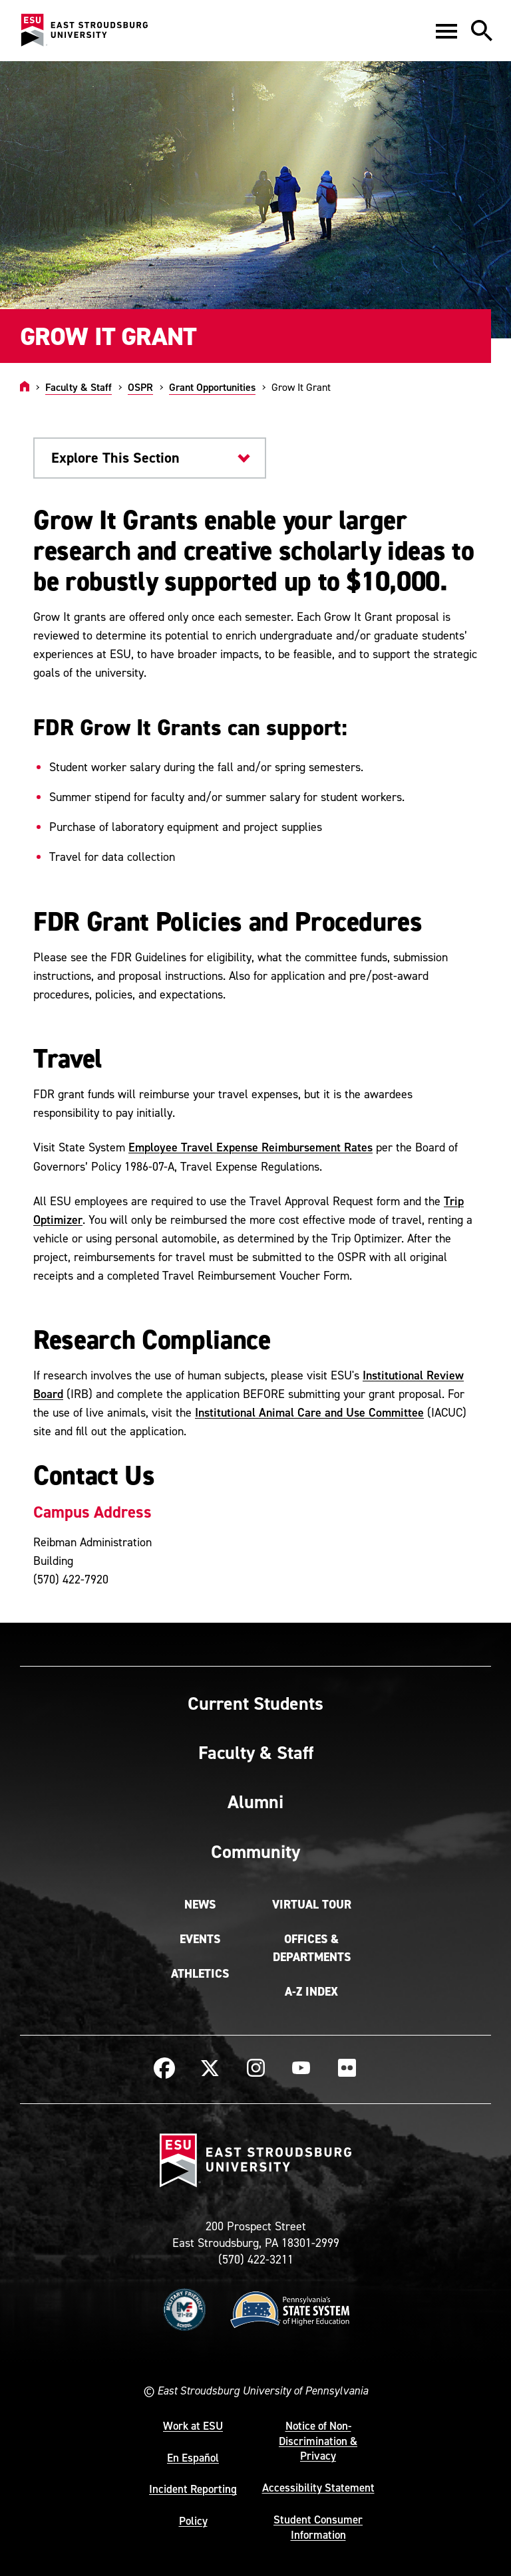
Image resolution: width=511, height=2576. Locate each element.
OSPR (140, 387)
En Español (193, 2457)
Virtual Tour (311, 1905)
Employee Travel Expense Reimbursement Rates (250, 1147)
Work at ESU (193, 2425)
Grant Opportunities (212, 387)
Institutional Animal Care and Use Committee (309, 1412)
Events (200, 1939)
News (200, 1905)
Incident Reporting (193, 2489)
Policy (193, 2521)
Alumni (255, 1802)
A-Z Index (311, 1992)
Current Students (255, 1703)
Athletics (200, 1974)
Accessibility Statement (318, 2487)
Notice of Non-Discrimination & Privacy (318, 2441)
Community (255, 1851)
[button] (446, 31)
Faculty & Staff (78, 387)
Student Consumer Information (318, 2527)
